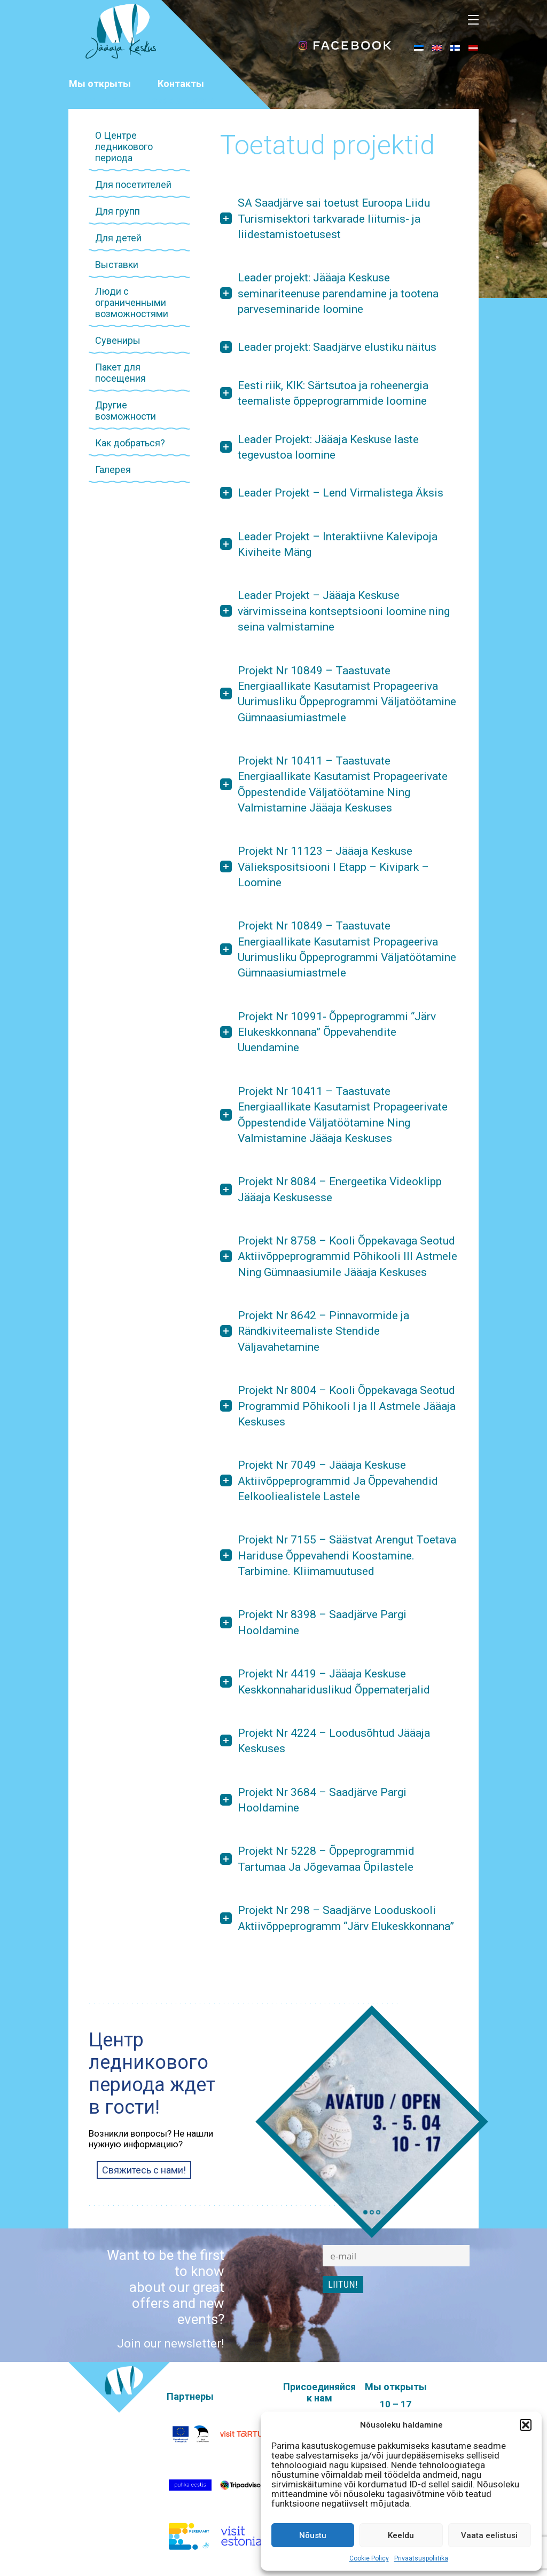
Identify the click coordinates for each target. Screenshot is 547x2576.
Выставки (116, 264)
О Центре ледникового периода (124, 146)
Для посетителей (133, 184)
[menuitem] (419, 47)
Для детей (118, 237)
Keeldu (401, 2535)
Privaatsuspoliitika (421, 2558)
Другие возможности (125, 410)
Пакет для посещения (120, 372)
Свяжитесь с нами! (144, 2170)
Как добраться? (130, 442)
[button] (525, 2425)
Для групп (117, 211)
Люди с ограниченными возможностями (131, 302)
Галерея (113, 469)
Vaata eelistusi (489, 2535)
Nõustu (312, 2535)
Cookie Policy (369, 2558)
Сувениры (117, 340)
